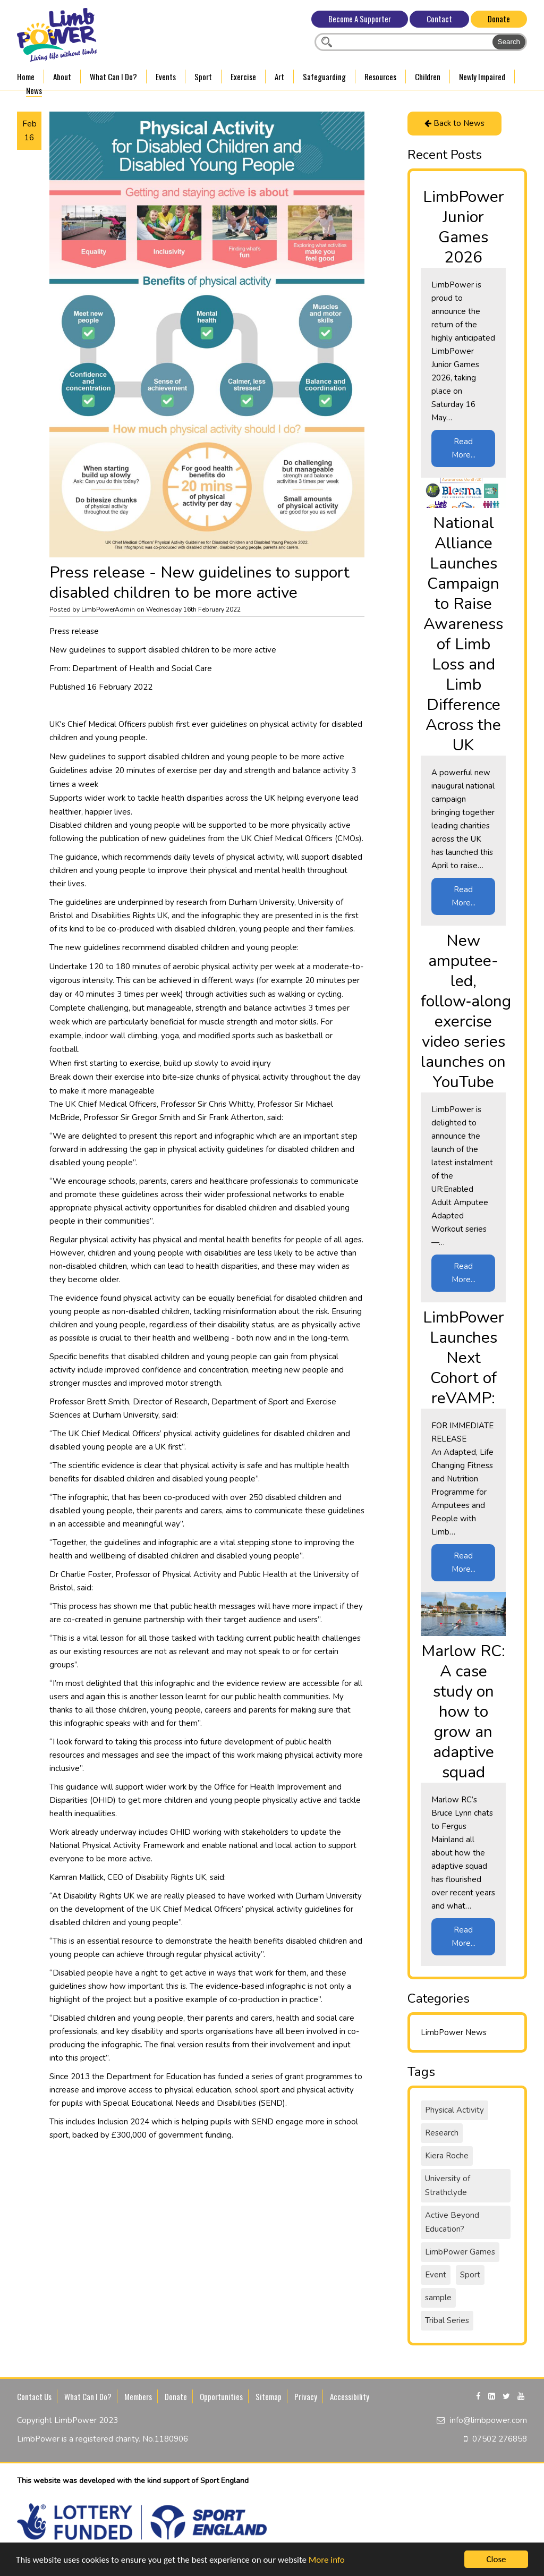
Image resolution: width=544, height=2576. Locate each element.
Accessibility (349, 2396)
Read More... (463, 448)
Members (138, 2396)
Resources (380, 76)
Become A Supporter (359, 18)
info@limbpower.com (488, 2420)
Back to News (454, 123)
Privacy (305, 2396)
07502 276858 (499, 2439)
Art (279, 76)
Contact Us (34, 2396)
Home (26, 76)
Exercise (243, 76)
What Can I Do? (113, 76)
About (62, 76)
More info (327, 2560)
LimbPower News (454, 2032)
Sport (203, 76)
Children (427, 76)
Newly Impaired (482, 76)
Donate (499, 18)
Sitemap (269, 2396)
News (34, 90)
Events (166, 76)
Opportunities (221, 2396)
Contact (439, 18)
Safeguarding (324, 76)
